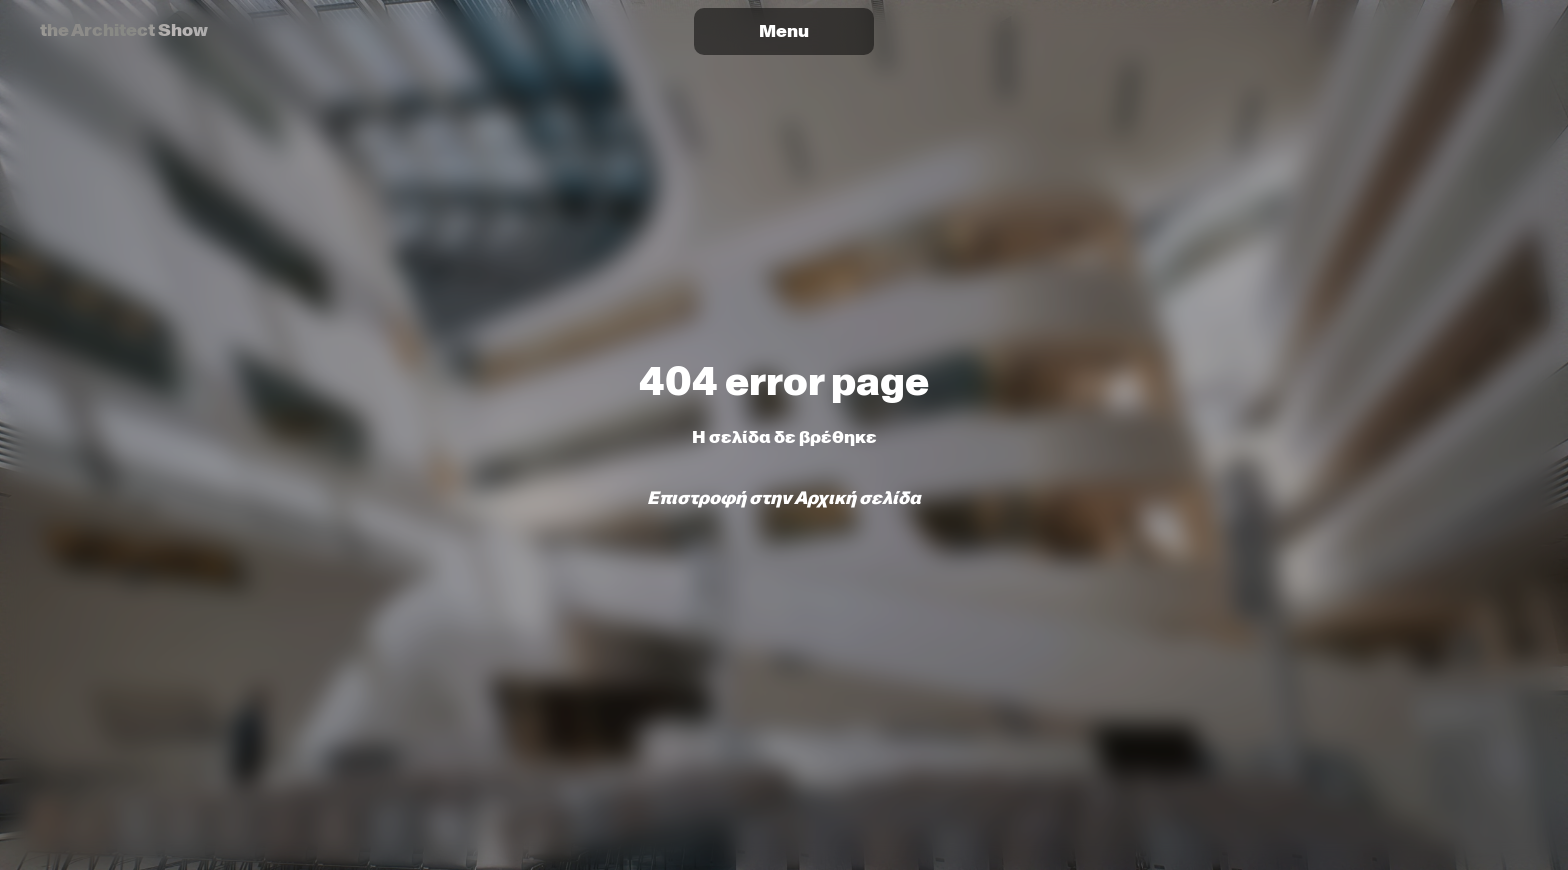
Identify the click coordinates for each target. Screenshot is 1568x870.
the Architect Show (124, 30)
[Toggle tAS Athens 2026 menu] (784, 31)
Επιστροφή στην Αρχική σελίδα (784, 498)
